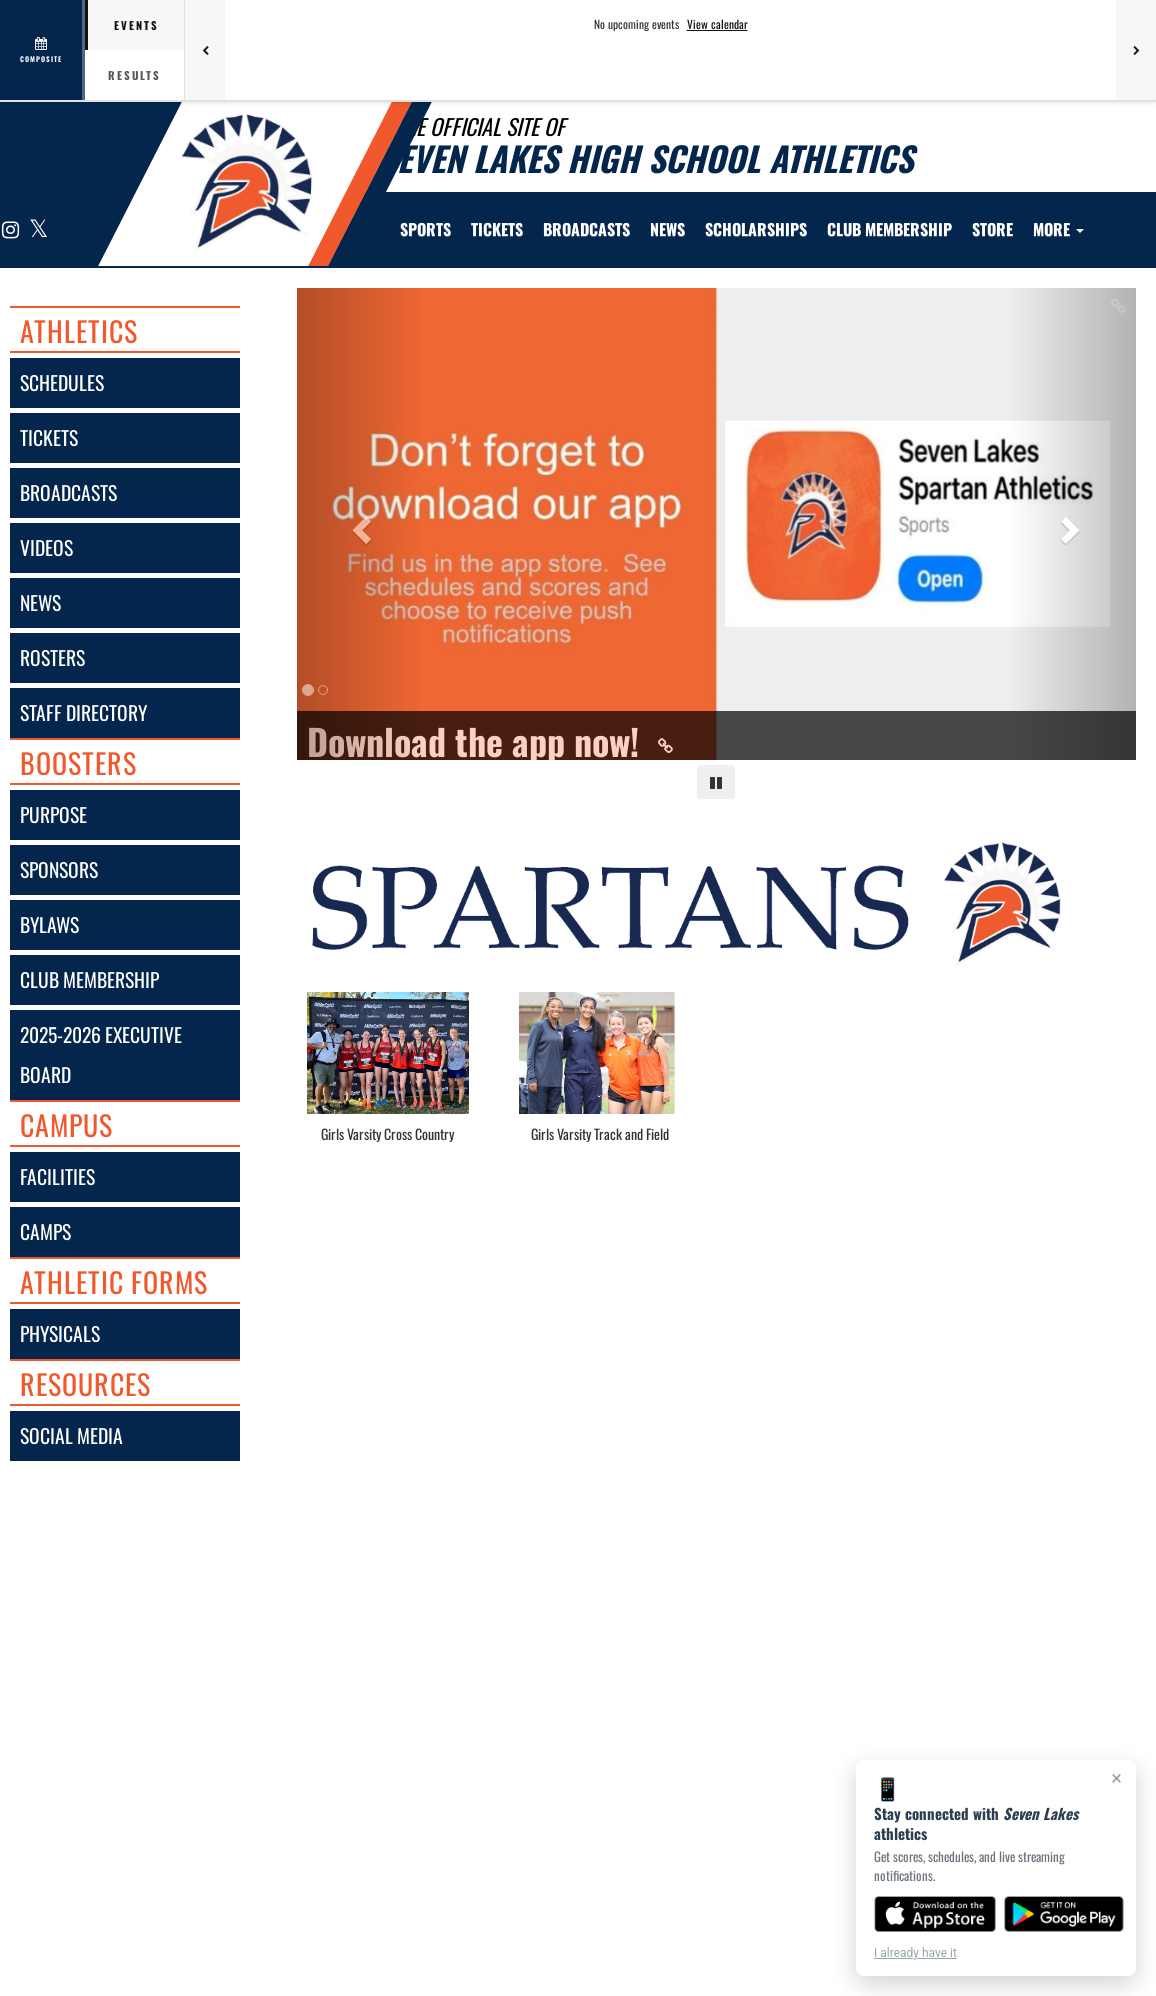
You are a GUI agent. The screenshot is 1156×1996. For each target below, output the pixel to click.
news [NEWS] (40, 602)
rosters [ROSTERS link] (52, 657)
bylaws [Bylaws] (49, 924)
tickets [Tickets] (49, 437)
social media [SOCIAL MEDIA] (71, 1435)
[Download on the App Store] (935, 1914)
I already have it (915, 1953)
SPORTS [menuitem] (425, 229)
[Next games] (1136, 50)
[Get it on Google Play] (1064, 1914)
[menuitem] (497, 229)
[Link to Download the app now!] (717, 741)
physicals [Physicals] (60, 1333)
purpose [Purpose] (53, 814)
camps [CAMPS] (45, 1231)
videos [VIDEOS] (46, 547)
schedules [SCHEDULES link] (62, 382)
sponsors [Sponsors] (59, 869)
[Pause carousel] (716, 782)
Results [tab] (134, 75)
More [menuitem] (1058, 229)
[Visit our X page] (37, 230)
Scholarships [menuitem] (756, 229)
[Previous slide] (360, 524)
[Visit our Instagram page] (11, 230)
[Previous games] (205, 50)
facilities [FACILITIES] (57, 1176)
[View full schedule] (42, 50)
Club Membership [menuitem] (889, 229)
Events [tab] (136, 25)
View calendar (717, 24)
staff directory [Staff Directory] (83, 712)
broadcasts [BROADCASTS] (68, 492)
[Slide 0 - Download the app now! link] (717, 524)
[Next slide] (1073, 524)
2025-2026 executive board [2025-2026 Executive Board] (101, 1054)
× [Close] (1116, 1778)
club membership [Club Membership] (89, 979)
